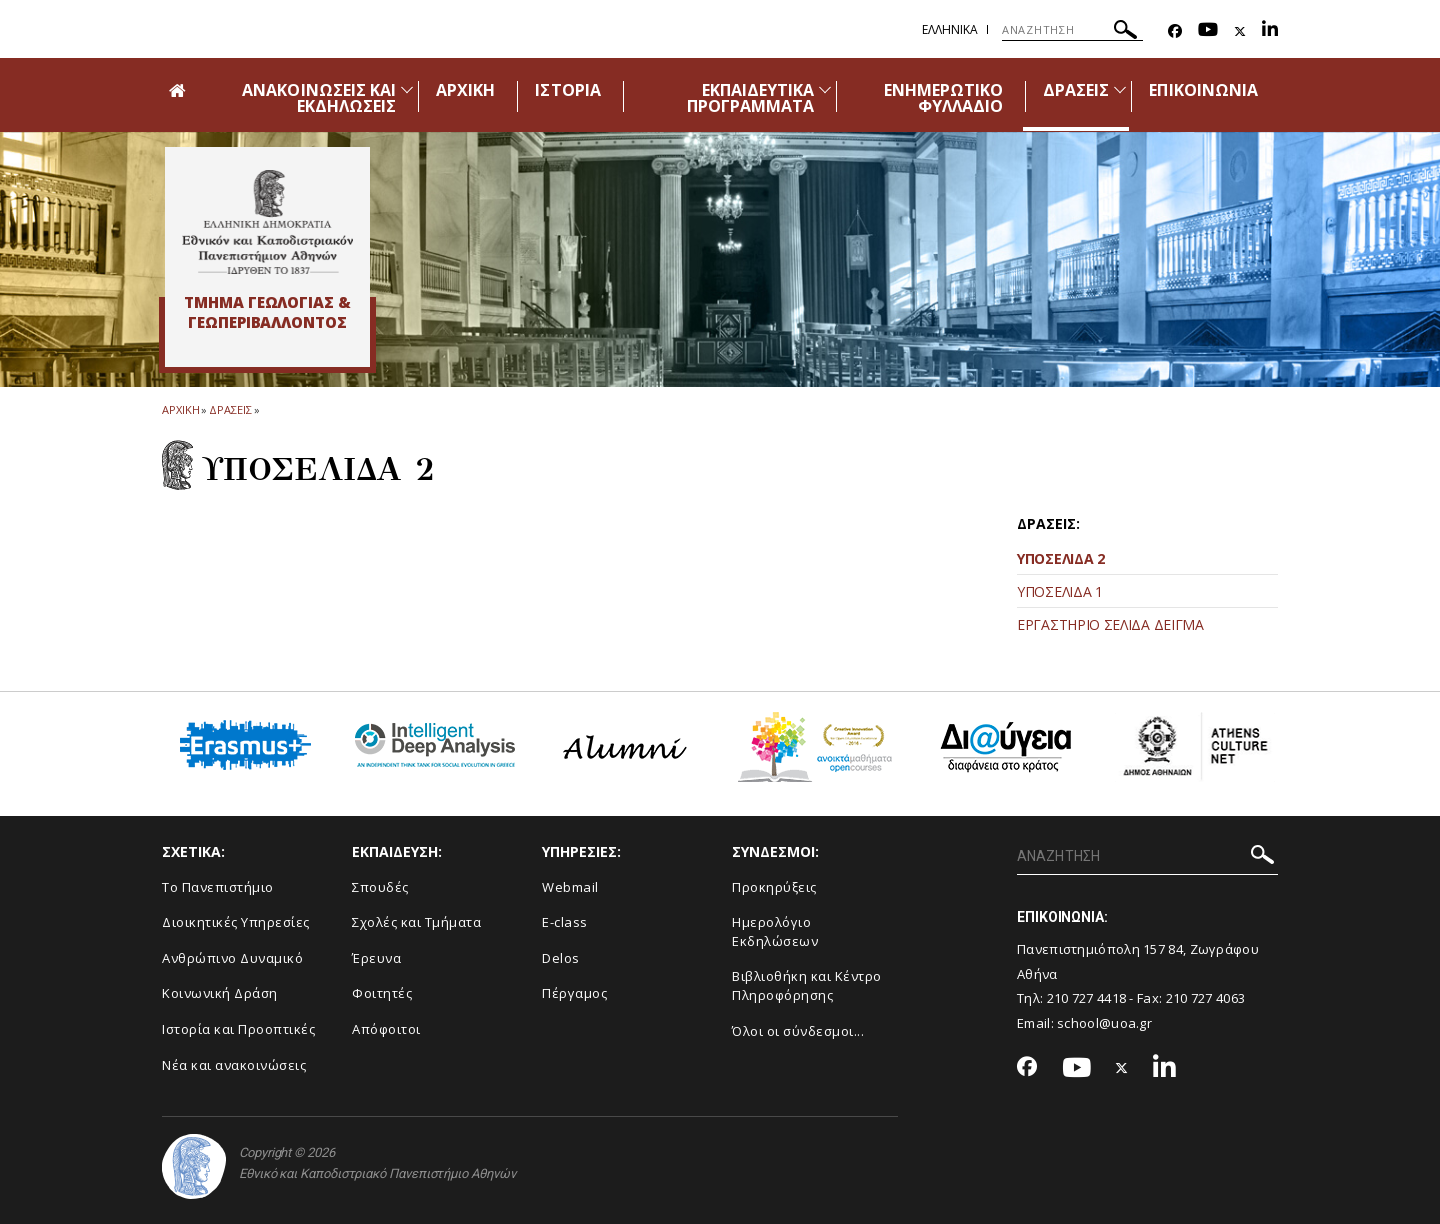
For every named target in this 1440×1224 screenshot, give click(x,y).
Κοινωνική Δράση (220, 993)
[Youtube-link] (1208, 31)
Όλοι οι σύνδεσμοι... (798, 1031)
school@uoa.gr (1104, 1023)
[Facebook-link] (1175, 31)
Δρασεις (230, 409)
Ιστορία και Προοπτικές (238, 1029)
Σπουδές (380, 887)
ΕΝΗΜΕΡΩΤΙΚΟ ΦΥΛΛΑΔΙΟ (944, 98)
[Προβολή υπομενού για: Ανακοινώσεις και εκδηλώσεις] (407, 89)
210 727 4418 (1087, 998)
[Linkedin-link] (1270, 31)
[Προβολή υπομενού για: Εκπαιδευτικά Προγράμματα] (825, 89)
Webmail (570, 887)
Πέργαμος (574, 993)
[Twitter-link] (1240, 31)
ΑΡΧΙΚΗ (465, 90)
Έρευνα (376, 958)
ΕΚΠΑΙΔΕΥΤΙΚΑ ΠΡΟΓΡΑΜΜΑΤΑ (751, 98)
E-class (565, 922)
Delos (561, 958)
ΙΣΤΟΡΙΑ (567, 90)
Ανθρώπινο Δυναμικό (232, 958)
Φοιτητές (382, 993)
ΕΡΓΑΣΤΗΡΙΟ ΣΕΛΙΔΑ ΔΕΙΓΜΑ (1110, 624)
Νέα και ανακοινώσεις (234, 1065)
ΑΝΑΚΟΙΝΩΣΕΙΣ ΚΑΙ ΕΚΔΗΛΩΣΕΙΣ (319, 98)
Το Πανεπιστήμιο (218, 887)
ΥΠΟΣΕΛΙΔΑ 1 (1060, 591)
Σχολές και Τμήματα (416, 922)
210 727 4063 (1206, 998)
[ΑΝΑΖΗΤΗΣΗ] (1072, 30)
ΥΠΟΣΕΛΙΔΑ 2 (1061, 558)
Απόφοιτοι (386, 1029)
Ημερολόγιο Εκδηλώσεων (775, 931)
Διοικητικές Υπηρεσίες (236, 922)
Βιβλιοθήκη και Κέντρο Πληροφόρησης (807, 985)
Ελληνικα (950, 29)
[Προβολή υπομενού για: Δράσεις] (1120, 89)
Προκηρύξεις (774, 887)
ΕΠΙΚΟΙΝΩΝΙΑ (1203, 90)
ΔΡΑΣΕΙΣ (1076, 90)
